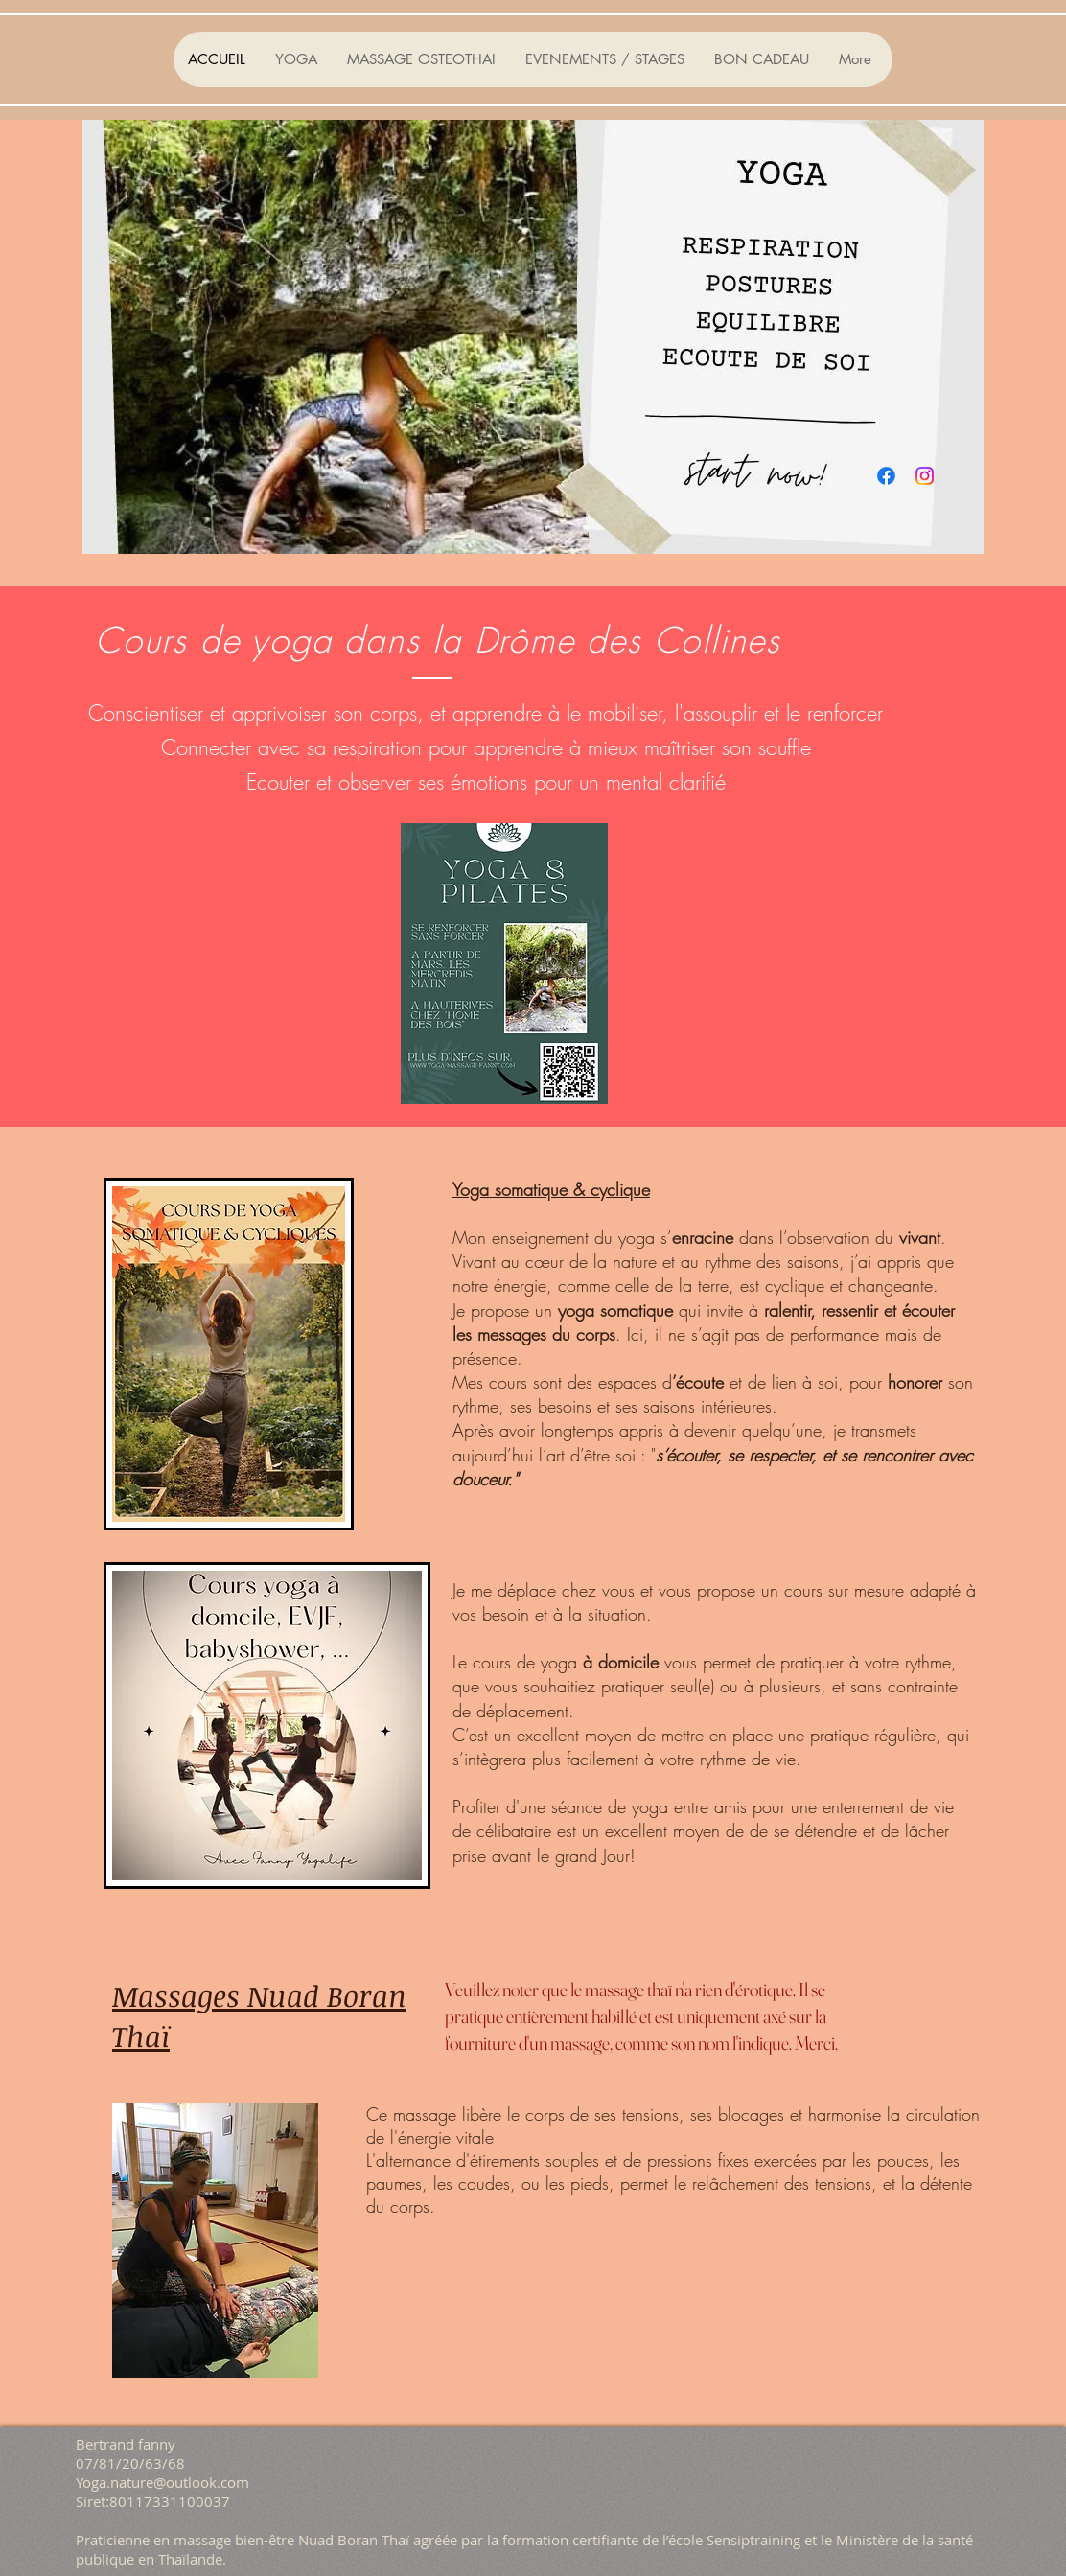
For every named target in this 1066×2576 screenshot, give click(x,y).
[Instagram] (925, 476)
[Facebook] (886, 476)
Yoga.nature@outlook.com (162, 2482)
